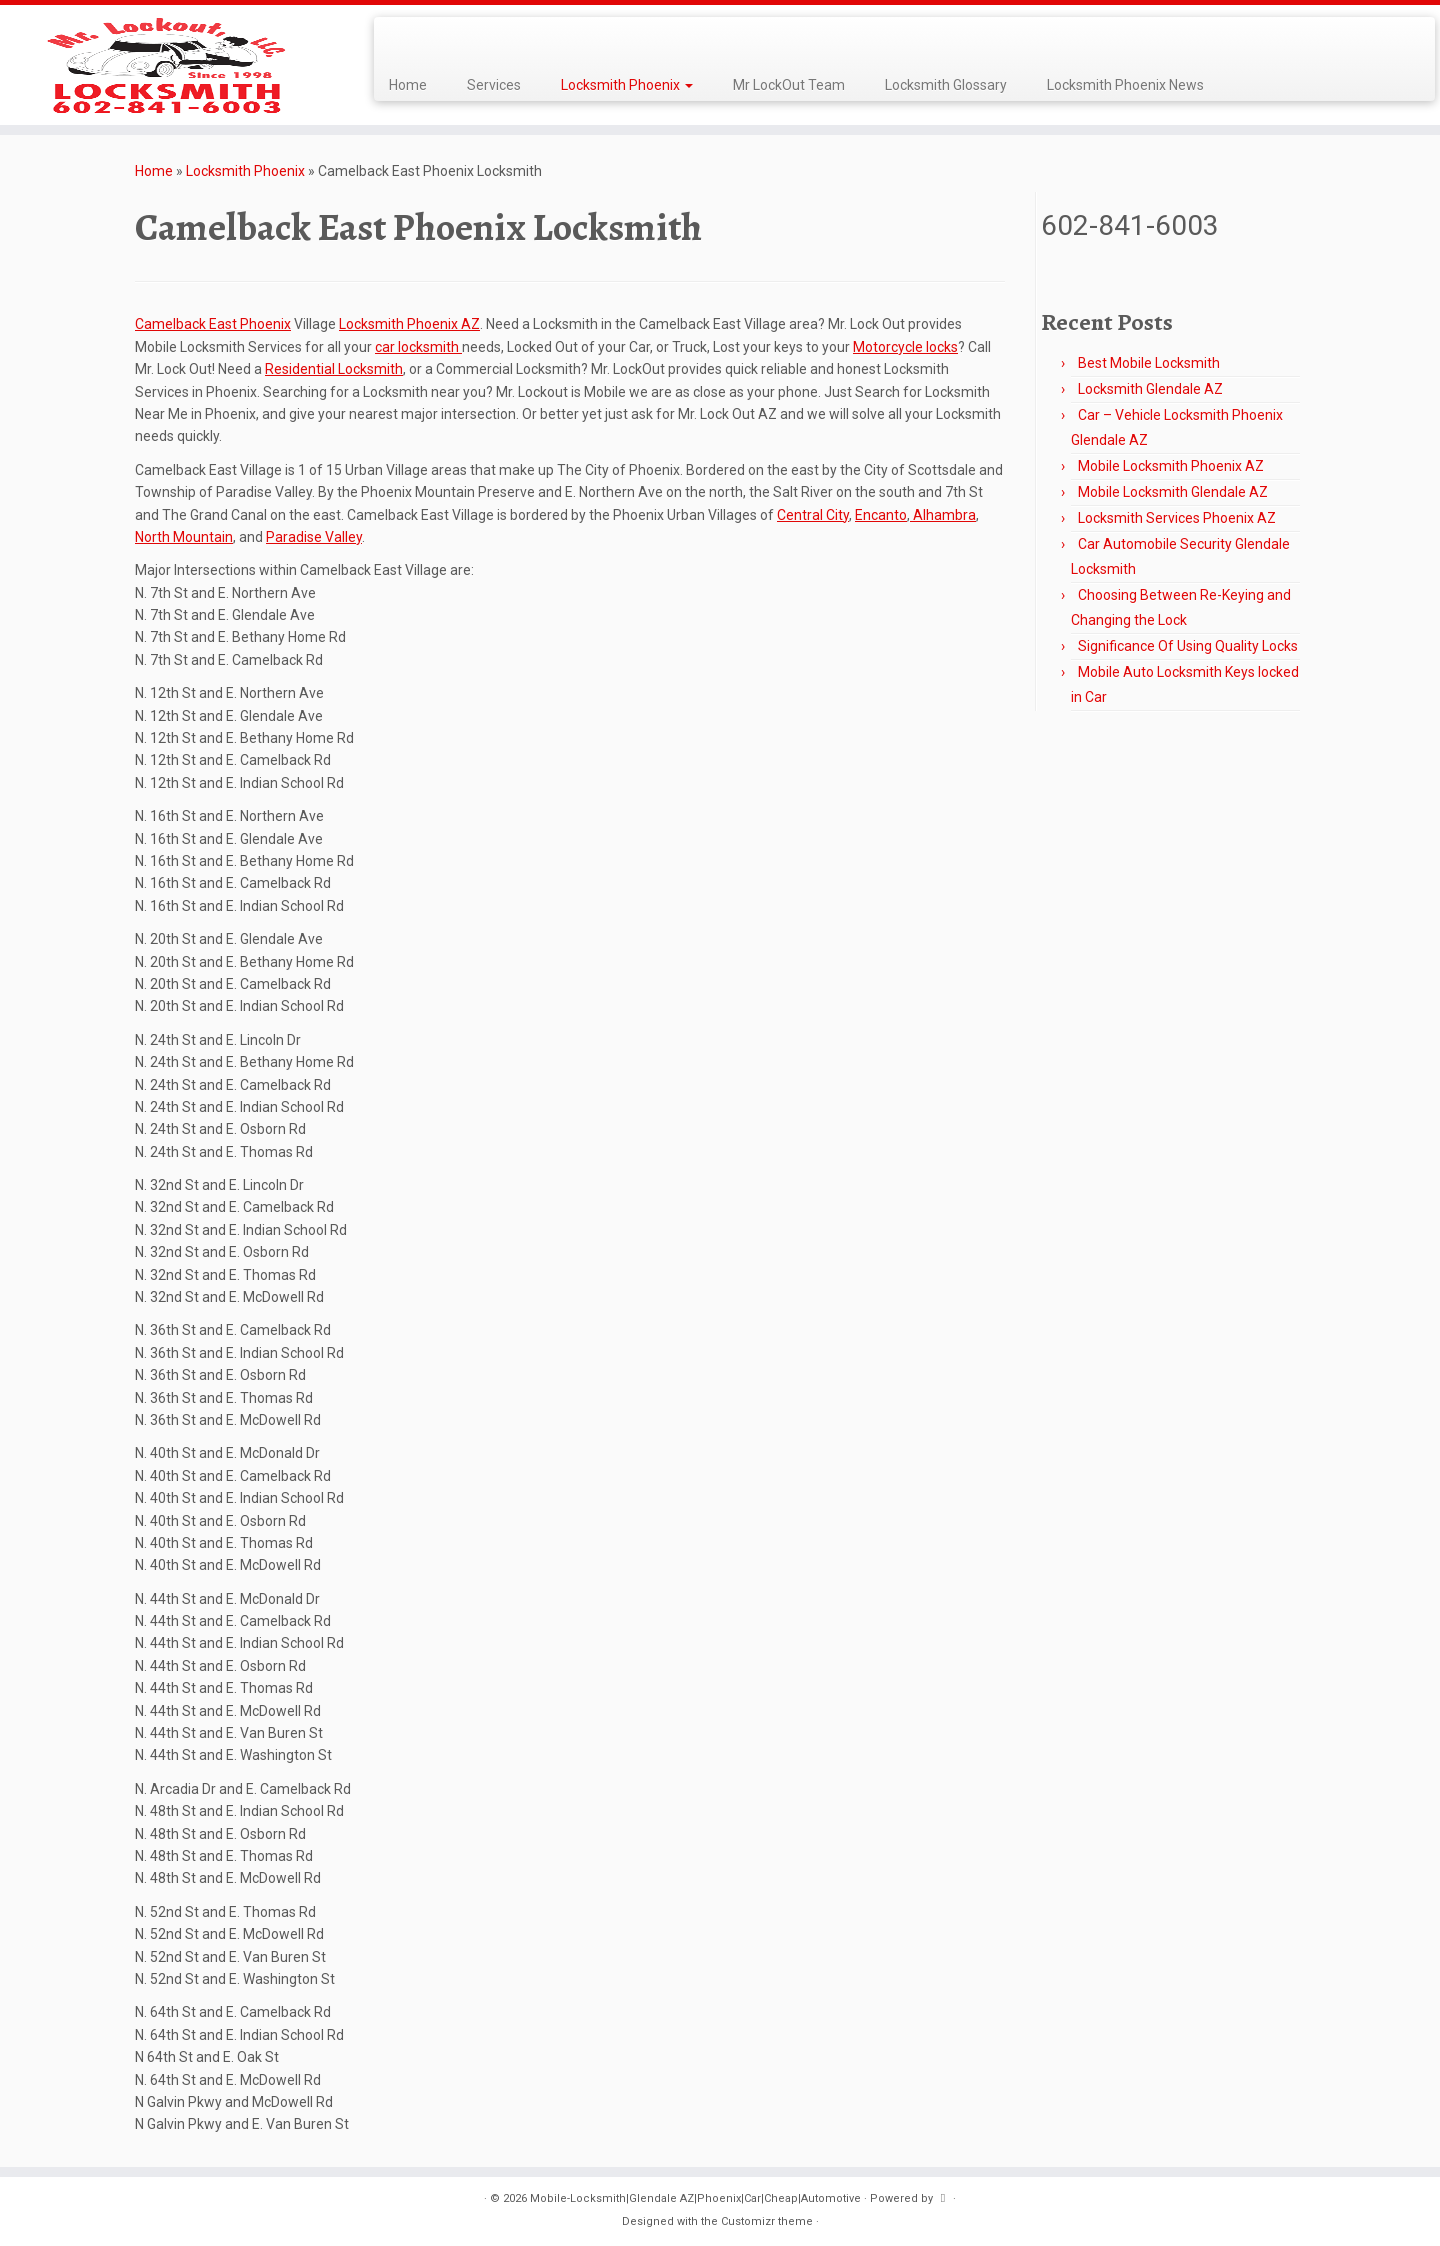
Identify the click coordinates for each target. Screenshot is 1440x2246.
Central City (813, 515)
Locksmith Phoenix (627, 85)
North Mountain (184, 537)
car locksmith (418, 347)
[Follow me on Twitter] (408, 39)
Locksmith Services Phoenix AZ (1177, 518)
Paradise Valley (314, 537)
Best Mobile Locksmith (1149, 363)
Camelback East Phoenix (213, 324)
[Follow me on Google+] (434, 39)
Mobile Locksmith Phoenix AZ (1171, 466)
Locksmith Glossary (946, 85)
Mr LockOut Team (789, 85)
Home (408, 85)
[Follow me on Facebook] (421, 39)
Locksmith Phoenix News (1125, 85)
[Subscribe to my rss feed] (395, 39)
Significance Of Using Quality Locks (1188, 646)
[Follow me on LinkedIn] (447, 39)
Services (494, 85)
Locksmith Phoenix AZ (409, 324)
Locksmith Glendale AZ (1150, 389)
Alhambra (943, 515)
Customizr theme (767, 2221)
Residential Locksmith (334, 369)
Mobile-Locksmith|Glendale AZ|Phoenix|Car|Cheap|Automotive (695, 2198)
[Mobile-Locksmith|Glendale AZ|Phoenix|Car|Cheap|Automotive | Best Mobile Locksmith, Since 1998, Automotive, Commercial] (166, 65)
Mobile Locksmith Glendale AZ (1173, 492)
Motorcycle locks (905, 347)
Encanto (881, 515)
